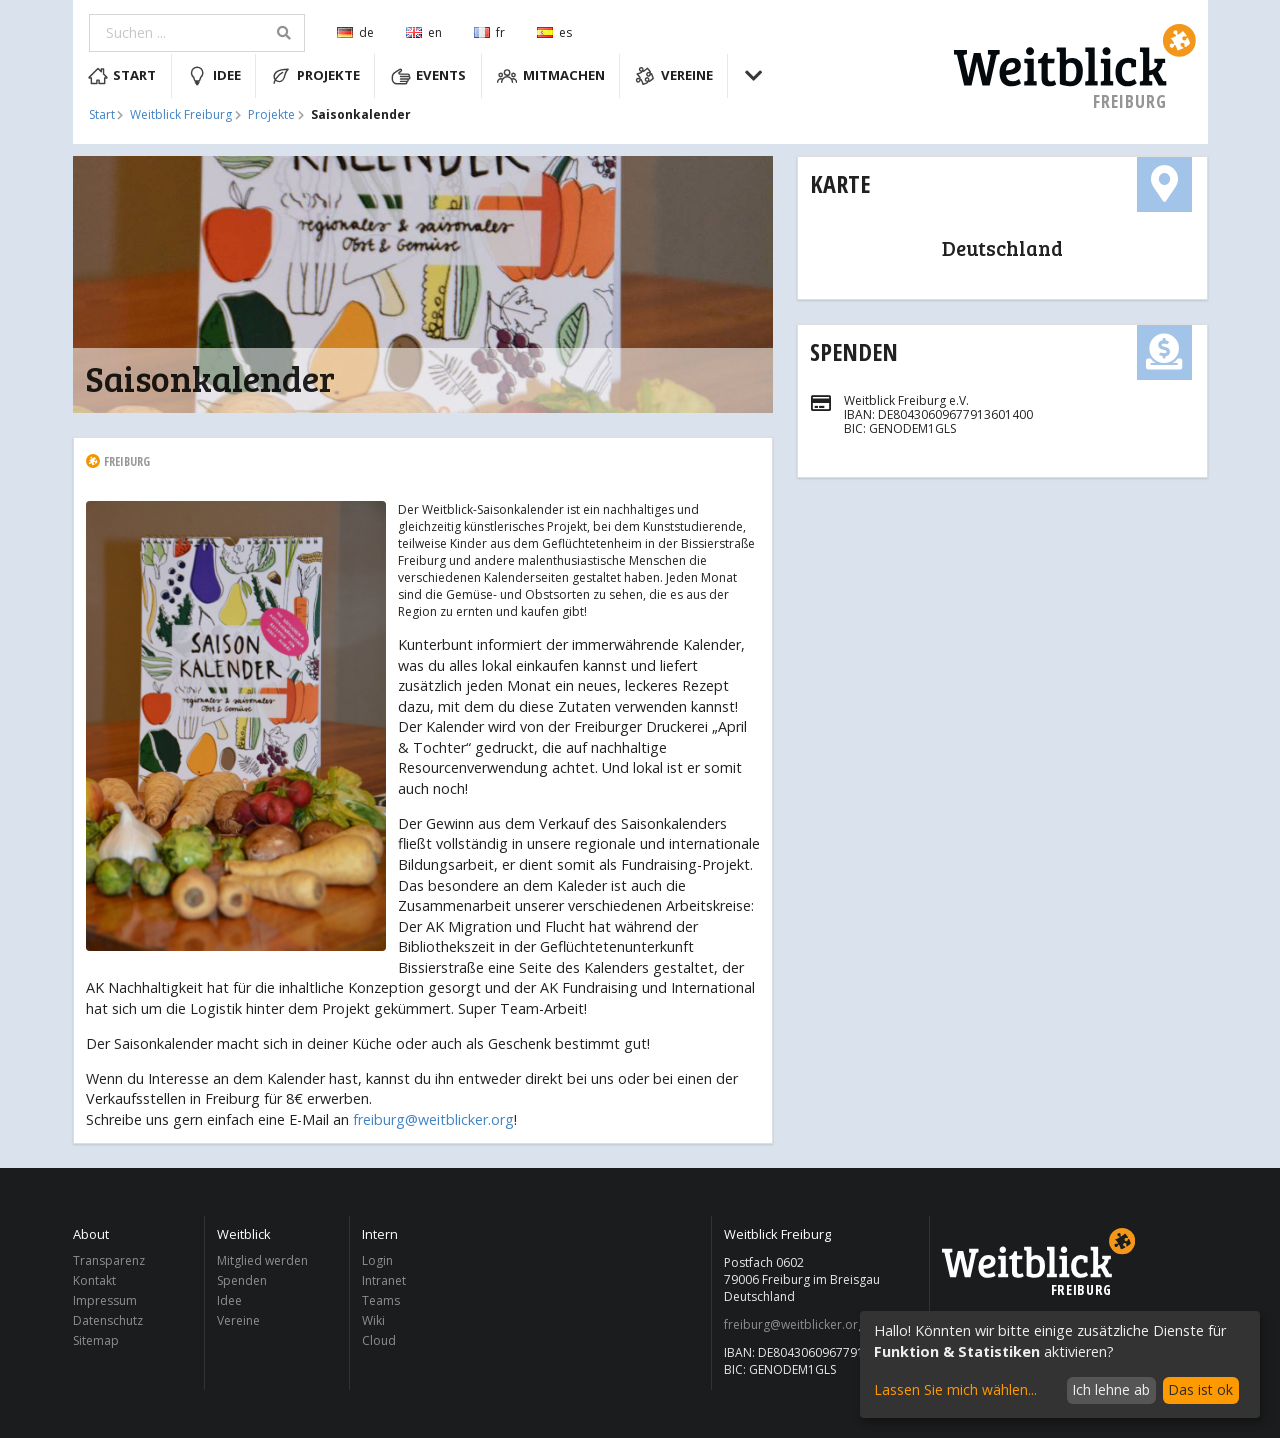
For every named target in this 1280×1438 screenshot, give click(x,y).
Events (429, 76)
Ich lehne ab (1111, 1389)
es (554, 32)
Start (122, 76)
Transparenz (109, 1261)
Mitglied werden (262, 1261)
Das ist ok (1200, 1389)
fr (489, 32)
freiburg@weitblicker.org (433, 1119)
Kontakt (94, 1280)
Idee (214, 76)
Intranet (384, 1280)
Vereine (674, 76)
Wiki (373, 1320)
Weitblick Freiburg (181, 115)
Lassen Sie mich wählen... (955, 1389)
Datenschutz (108, 1320)
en (424, 32)
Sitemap (96, 1340)
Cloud (379, 1340)
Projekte (315, 76)
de (355, 32)
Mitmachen (551, 76)
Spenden (854, 351)
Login (377, 1261)
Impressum (105, 1300)
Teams (381, 1300)
